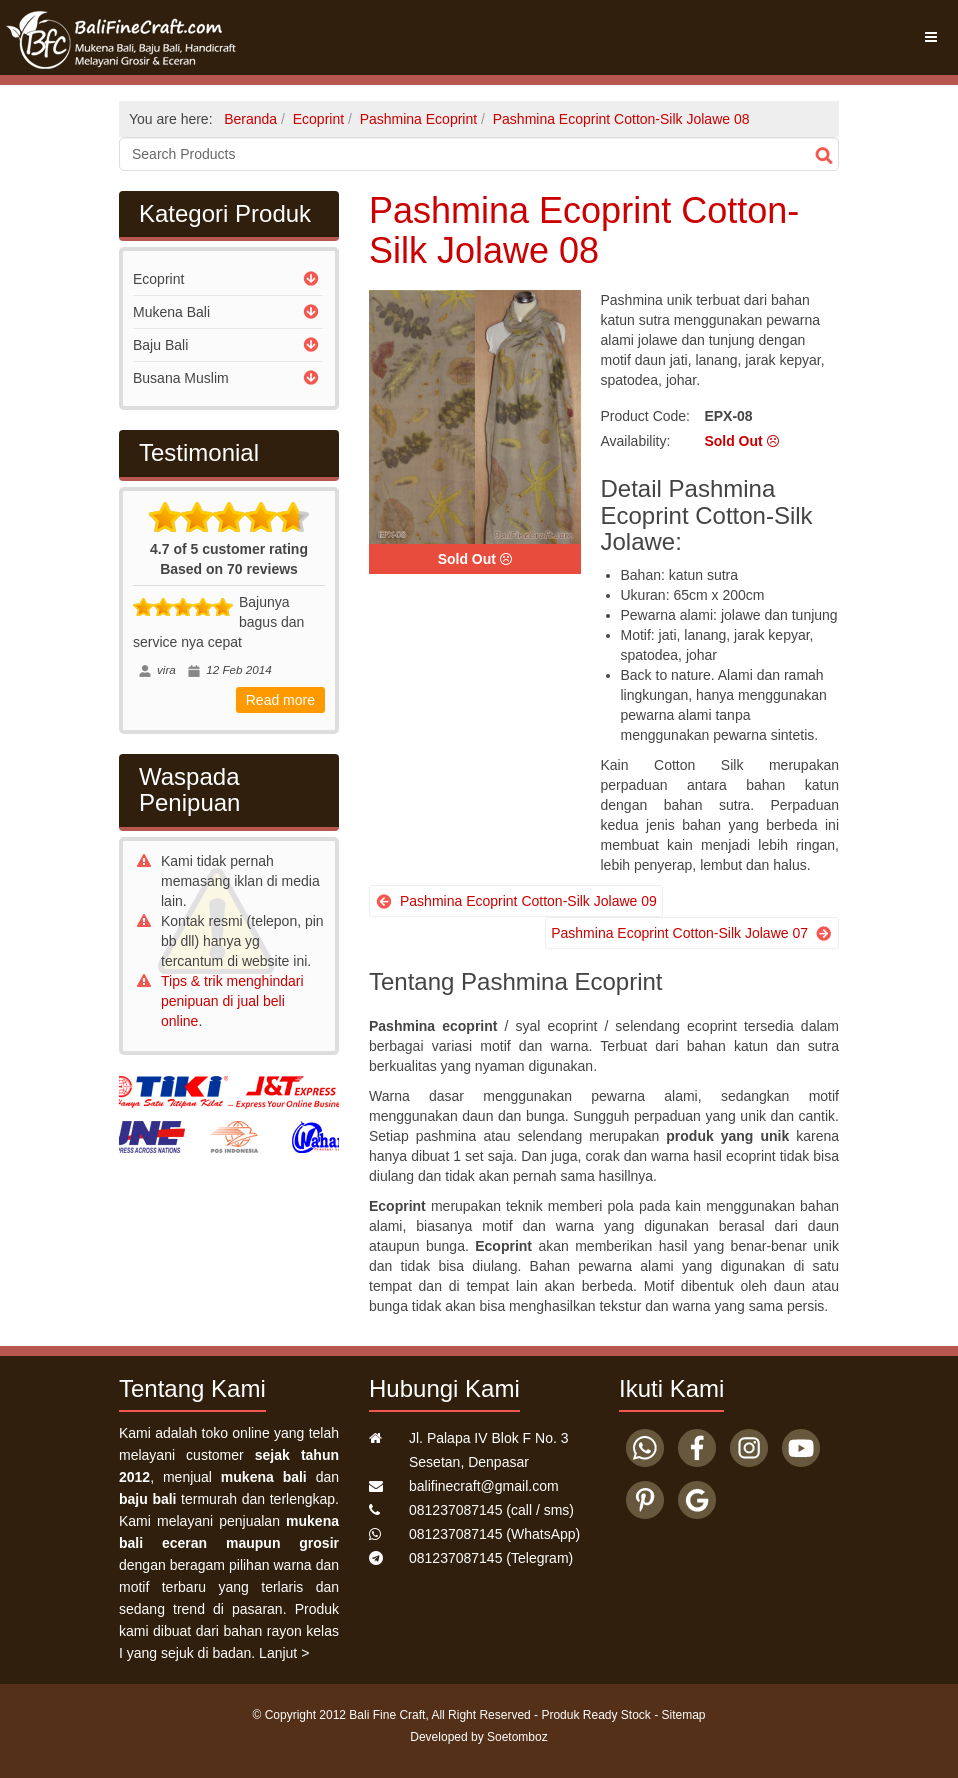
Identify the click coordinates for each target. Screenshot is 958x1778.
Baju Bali (160, 345)
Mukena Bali (171, 312)
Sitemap (684, 1715)
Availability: (636, 441)
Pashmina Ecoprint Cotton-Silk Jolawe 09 (528, 901)
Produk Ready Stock (595, 1715)
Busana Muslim (181, 378)
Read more (280, 700)
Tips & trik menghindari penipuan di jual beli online (232, 1001)
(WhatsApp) (494, 1534)
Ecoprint (158, 279)
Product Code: (646, 416)
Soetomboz (517, 1737)
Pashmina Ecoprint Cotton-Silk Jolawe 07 (679, 933)
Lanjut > (284, 1653)
